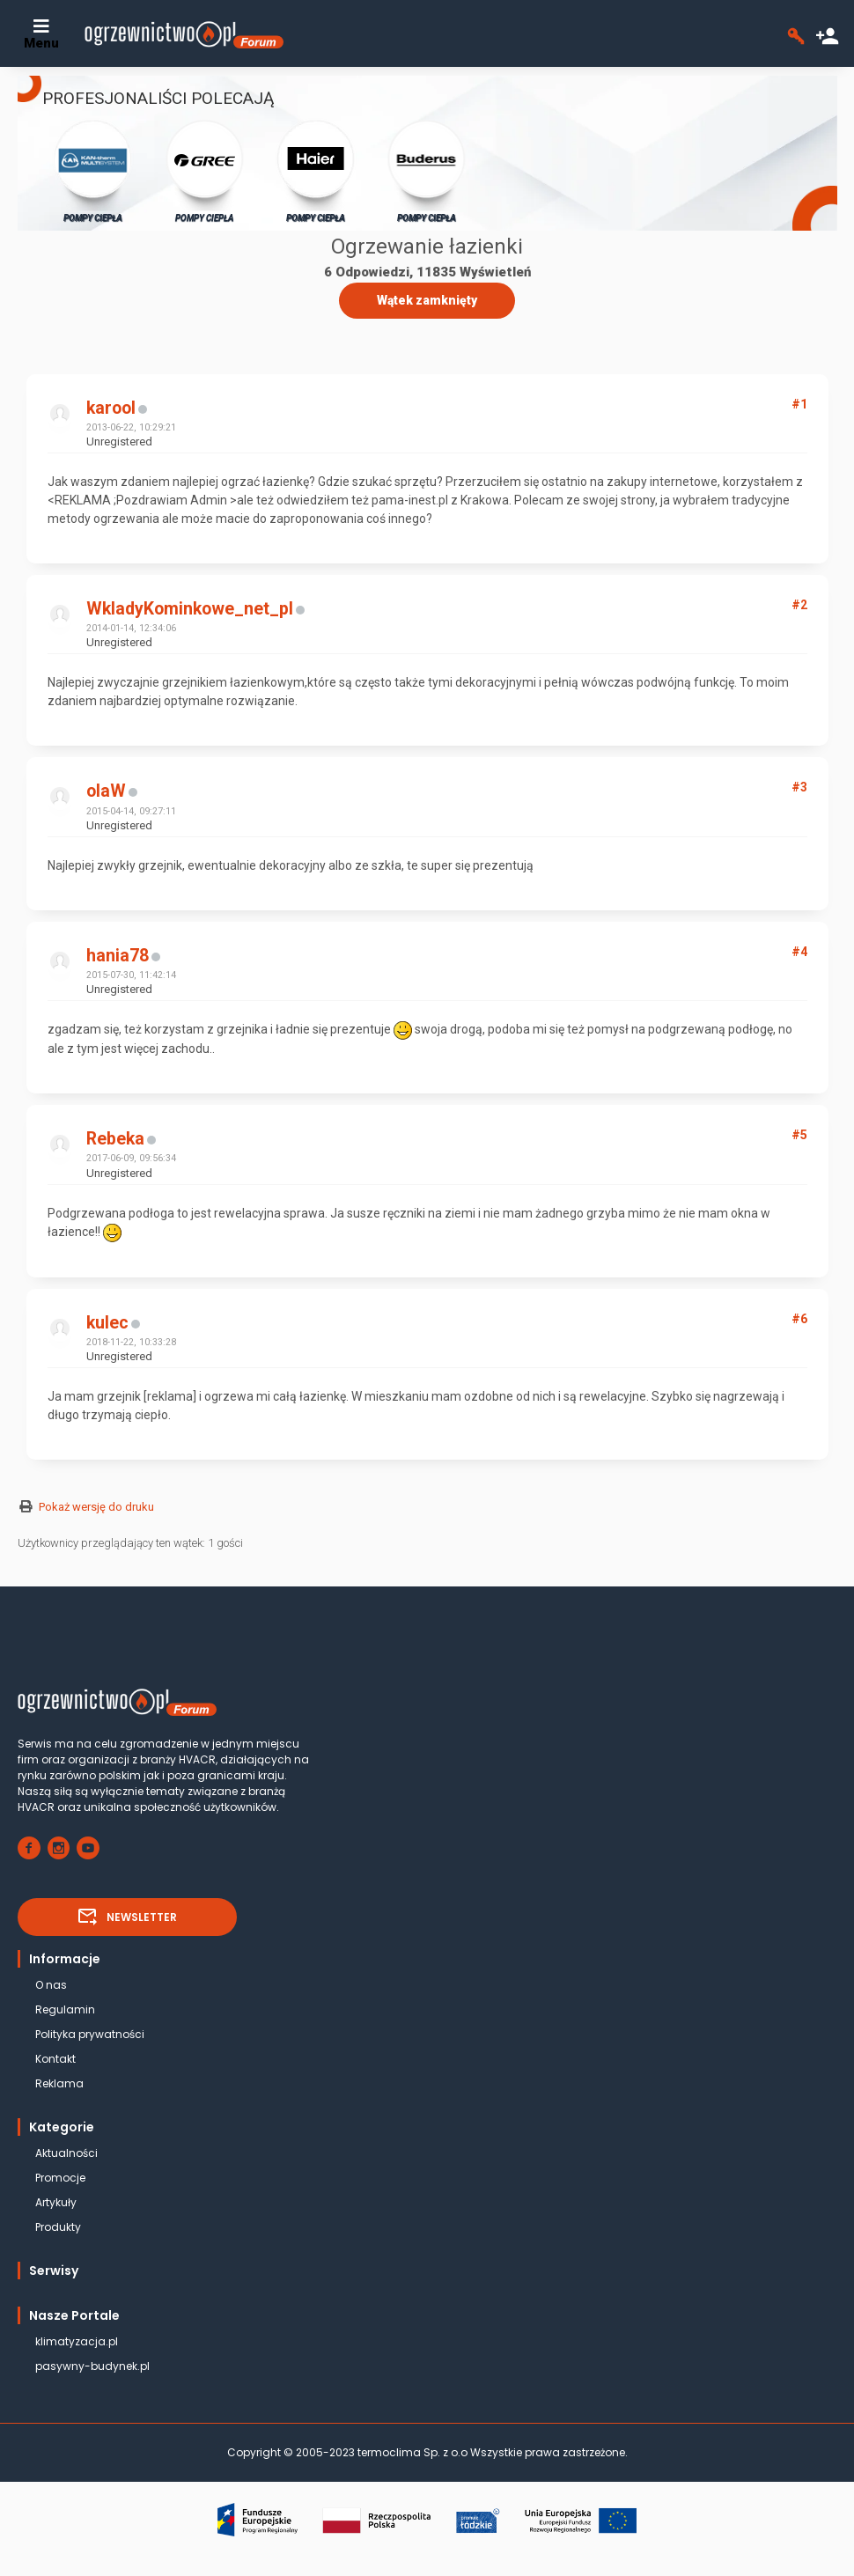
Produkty (58, 2226)
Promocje (60, 2177)
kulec (107, 1323)
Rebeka (115, 1139)
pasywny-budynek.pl (92, 2366)
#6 (799, 1319)
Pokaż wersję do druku (96, 1506)
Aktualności (66, 2152)
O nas (51, 1984)
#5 (799, 1135)
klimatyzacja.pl (76, 2341)
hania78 (117, 956)
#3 (799, 787)
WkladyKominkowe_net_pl (189, 609)
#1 (799, 404)
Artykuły (56, 2202)
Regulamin (65, 2009)
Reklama (59, 2083)
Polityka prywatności (89, 2034)
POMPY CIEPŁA (93, 170)
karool (111, 408)
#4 (799, 952)
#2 (799, 605)
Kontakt (55, 2058)
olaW (106, 791)
